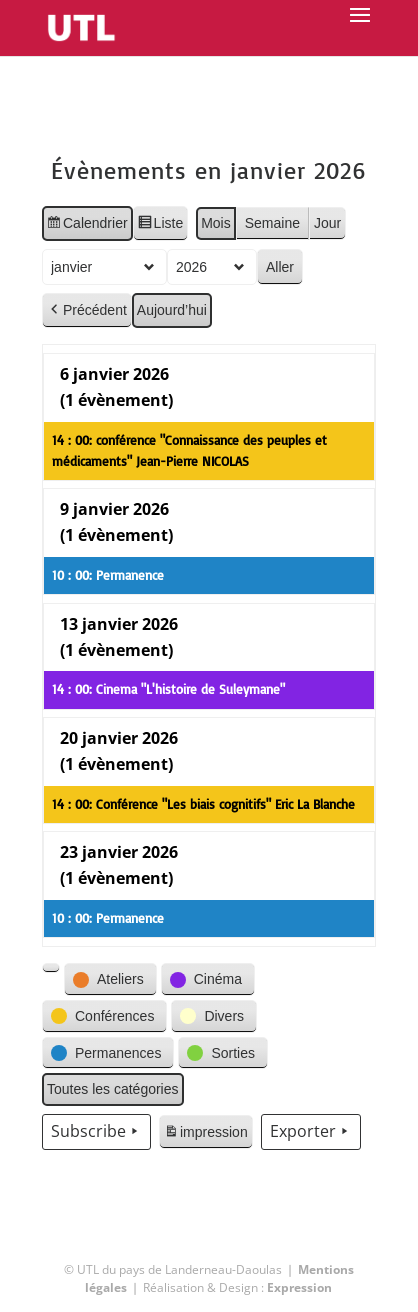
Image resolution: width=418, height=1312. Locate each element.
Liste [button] (159, 226)
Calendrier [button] (87, 226)
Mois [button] (216, 223)
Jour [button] (327, 223)
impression (205, 1135)
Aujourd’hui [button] (172, 310)
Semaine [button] (272, 223)
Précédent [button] (87, 310)
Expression (299, 1287)
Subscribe (96, 1132)
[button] (51, 968)
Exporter (311, 1132)
